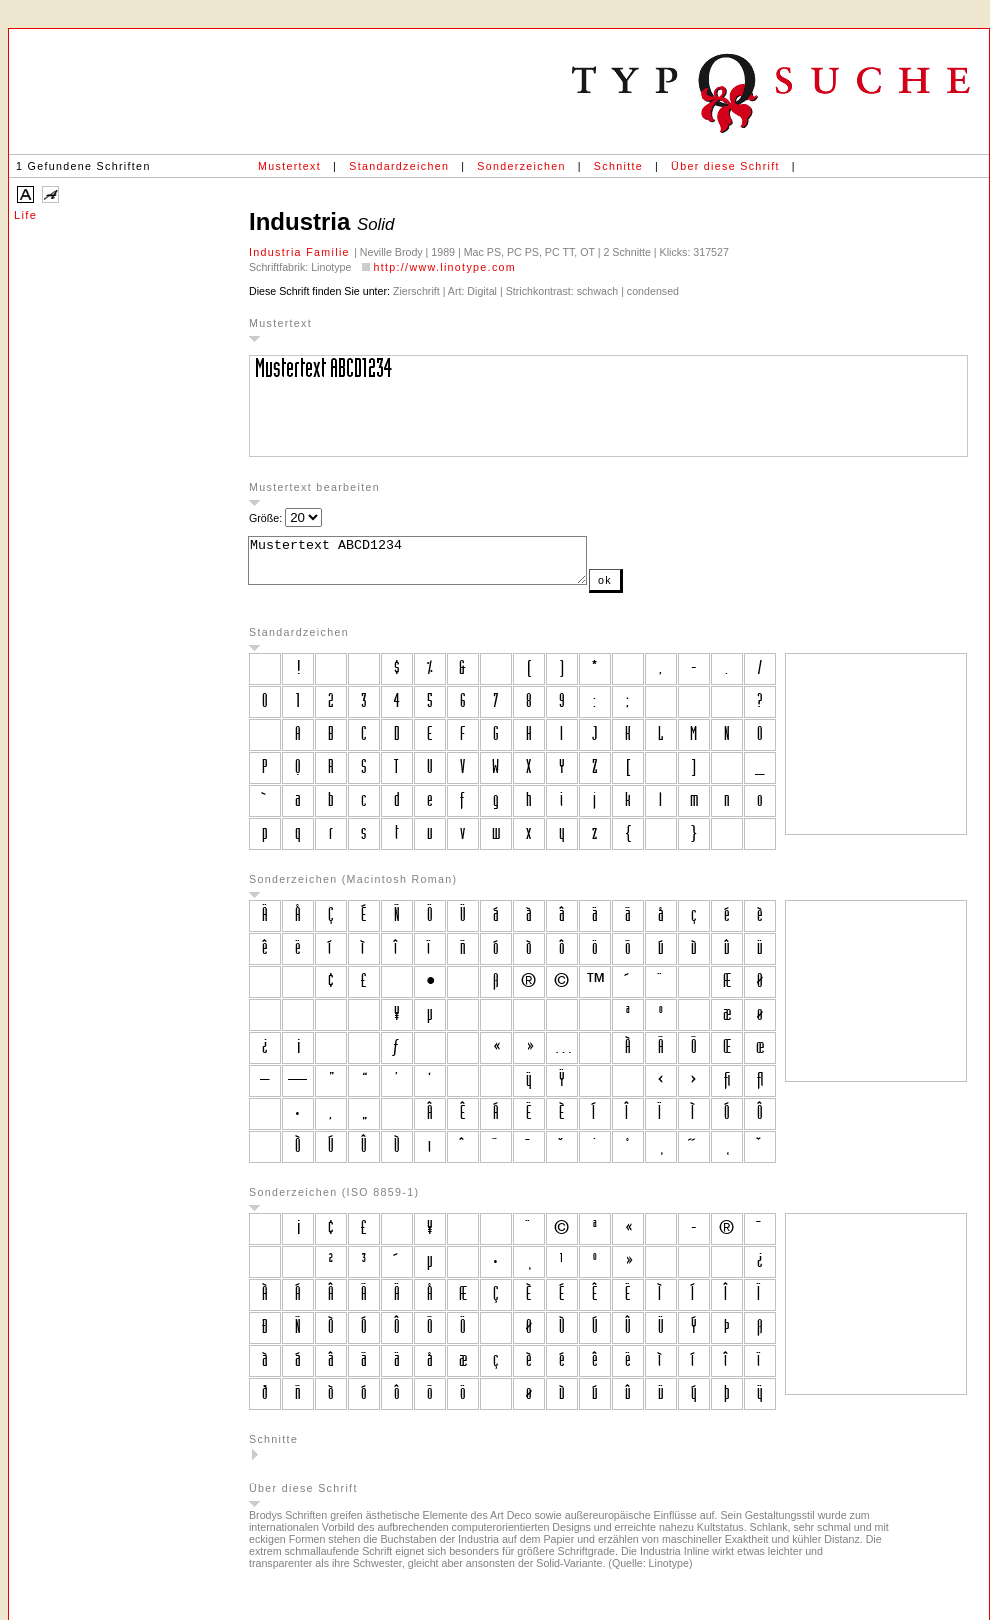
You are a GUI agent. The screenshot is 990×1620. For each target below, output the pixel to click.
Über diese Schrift (725, 166)
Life (25, 215)
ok (645, 589)
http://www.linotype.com (444, 267)
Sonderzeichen (521, 166)
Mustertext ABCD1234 (437, 565)
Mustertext (289, 166)
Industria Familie (301, 252)
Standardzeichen (399, 166)
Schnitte (618, 166)
